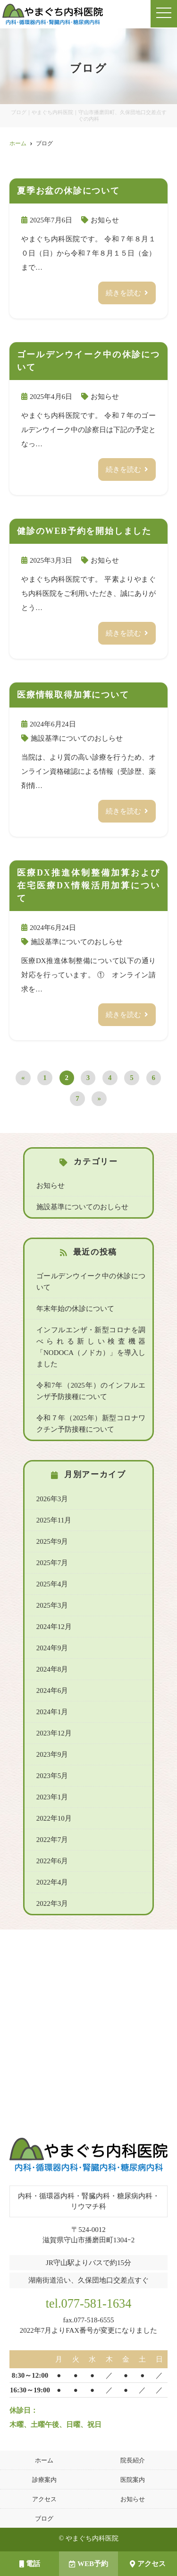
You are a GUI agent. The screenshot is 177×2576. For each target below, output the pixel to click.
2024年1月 (52, 1712)
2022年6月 (52, 1861)
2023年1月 (52, 1797)
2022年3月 (52, 1903)
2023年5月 (52, 1775)
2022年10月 (54, 1818)
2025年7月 (52, 1563)
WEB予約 (88, 2563)
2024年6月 (52, 1690)
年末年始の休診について (75, 1308)
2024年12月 (54, 1626)
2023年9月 (52, 1754)
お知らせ (105, 220)
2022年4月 (52, 1882)
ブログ (44, 2518)
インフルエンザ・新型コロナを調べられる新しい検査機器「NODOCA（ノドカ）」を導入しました (91, 1347)
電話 (29, 2563)
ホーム (44, 2460)
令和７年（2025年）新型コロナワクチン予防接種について (91, 1423)
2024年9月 (52, 1648)
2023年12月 (54, 1733)
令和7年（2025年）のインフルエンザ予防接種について (91, 1390)
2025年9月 (52, 1541)
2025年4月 (52, 1584)
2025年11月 (53, 1520)
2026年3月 (52, 1499)
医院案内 (132, 2479)
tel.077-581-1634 (89, 2303)
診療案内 (44, 2479)
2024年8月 (52, 1669)
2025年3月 (52, 1605)
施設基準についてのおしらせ (77, 738)
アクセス (148, 2563)
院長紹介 (132, 2460)
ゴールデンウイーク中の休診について (91, 1281)
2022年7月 (52, 1839)
